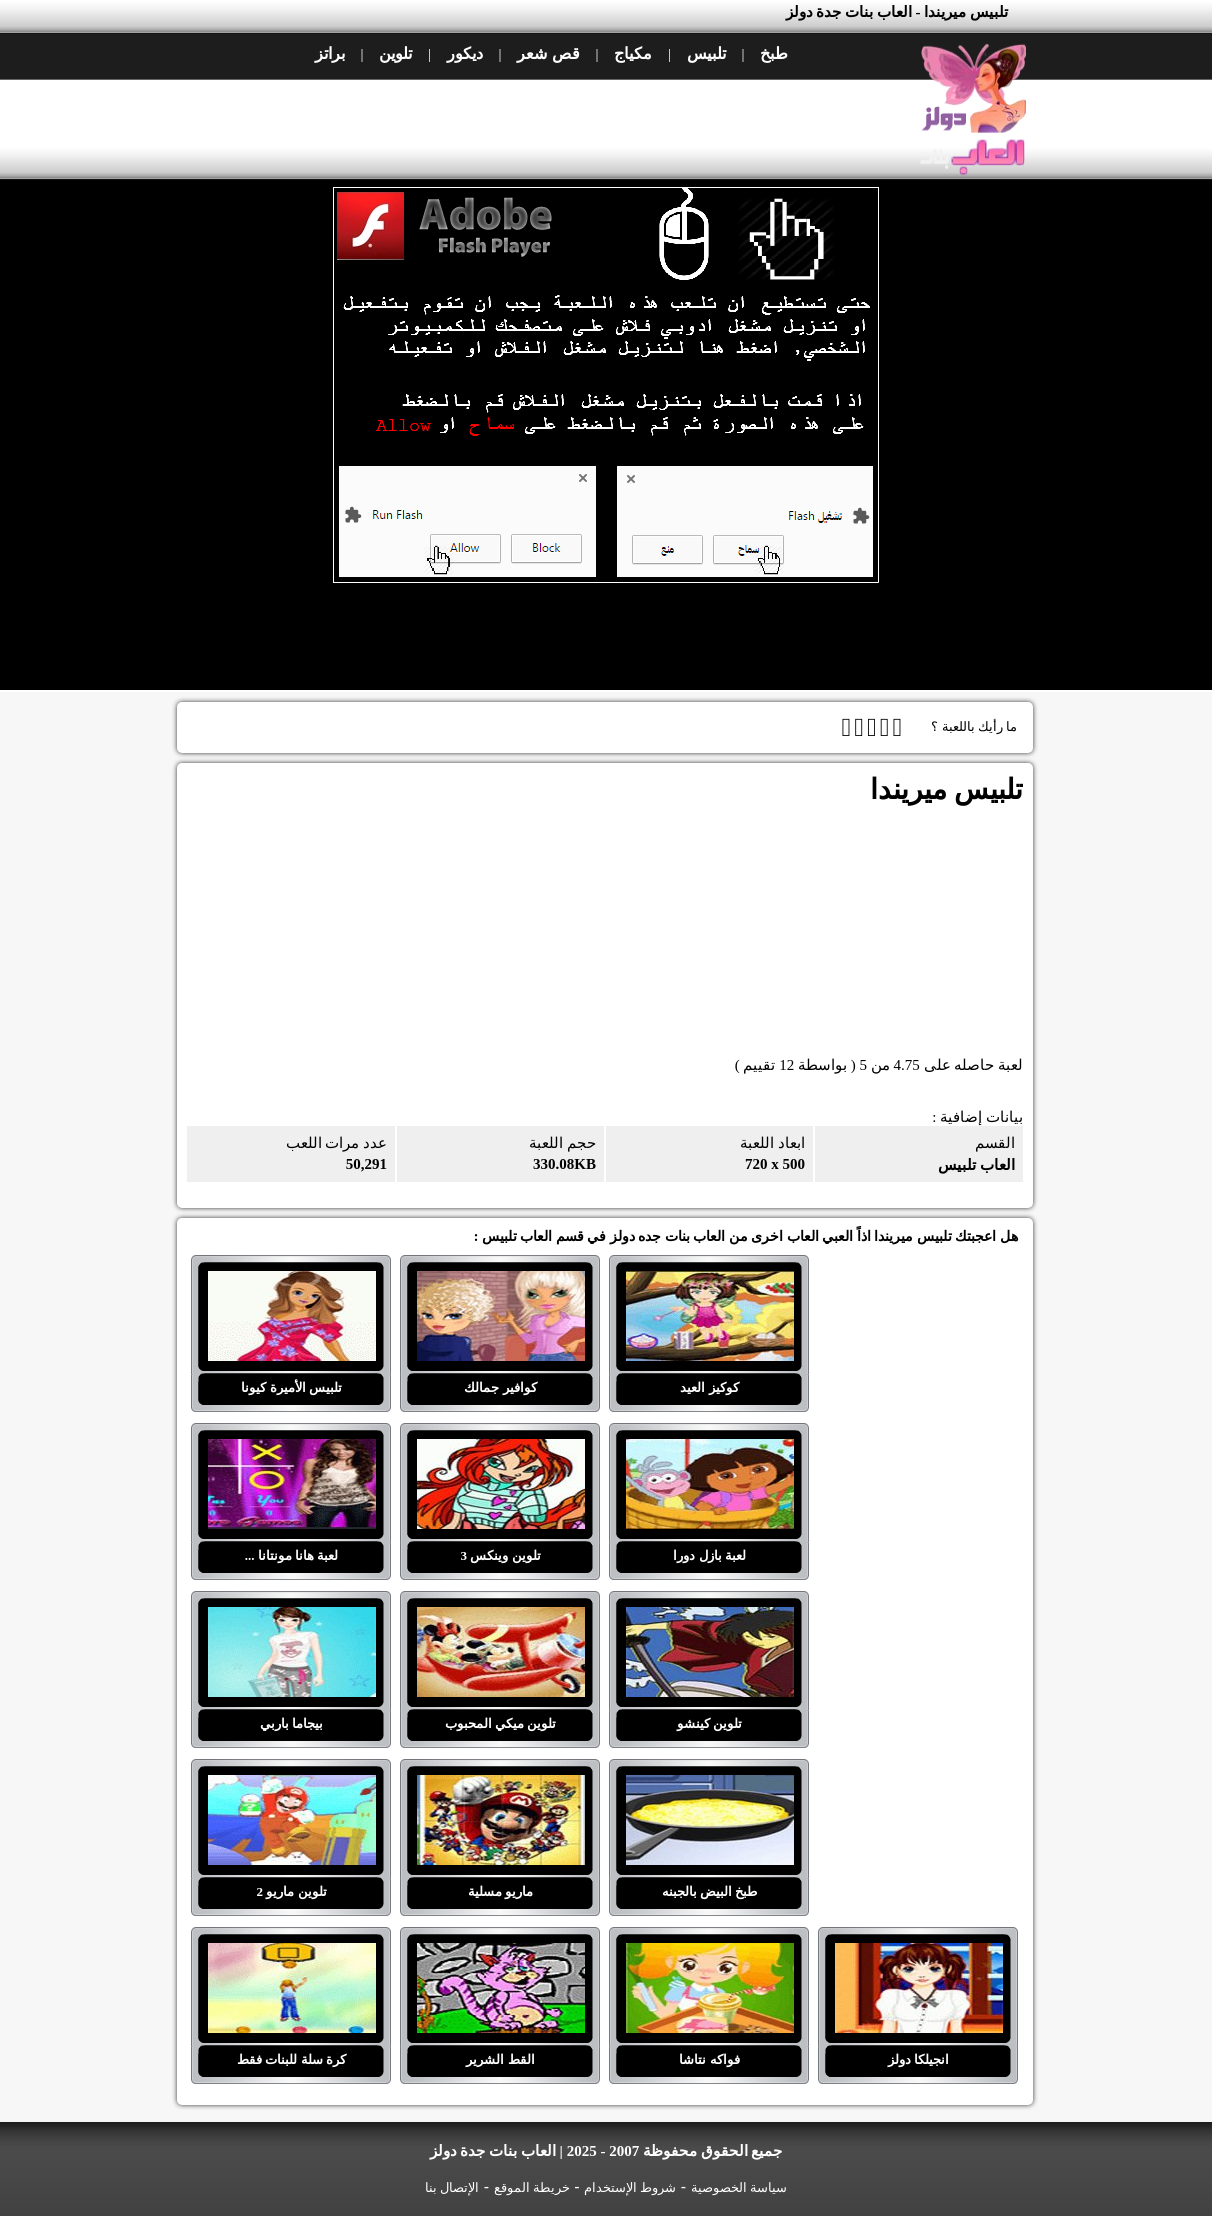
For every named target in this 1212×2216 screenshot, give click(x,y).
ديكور (465, 53)
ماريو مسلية (501, 1787)
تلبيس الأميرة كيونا (292, 1283)
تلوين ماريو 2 (292, 1787)
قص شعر (548, 53)
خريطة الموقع (532, 2187)
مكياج (633, 53)
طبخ (774, 53)
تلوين (395, 53)
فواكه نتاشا (710, 1955)
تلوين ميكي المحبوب (501, 1619)
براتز (330, 53)
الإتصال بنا (452, 2187)
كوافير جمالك (501, 1283)
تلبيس (706, 53)
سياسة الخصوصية (739, 2187)
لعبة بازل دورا (710, 1451)
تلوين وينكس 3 (501, 1451)
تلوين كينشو (710, 1619)
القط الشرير (501, 1955)
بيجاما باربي (292, 1619)
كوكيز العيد (710, 1283)
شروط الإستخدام (630, 2187)
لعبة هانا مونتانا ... (292, 1451)
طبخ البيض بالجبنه (710, 1787)
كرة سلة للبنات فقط (292, 1955)
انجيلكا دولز (919, 1955)
